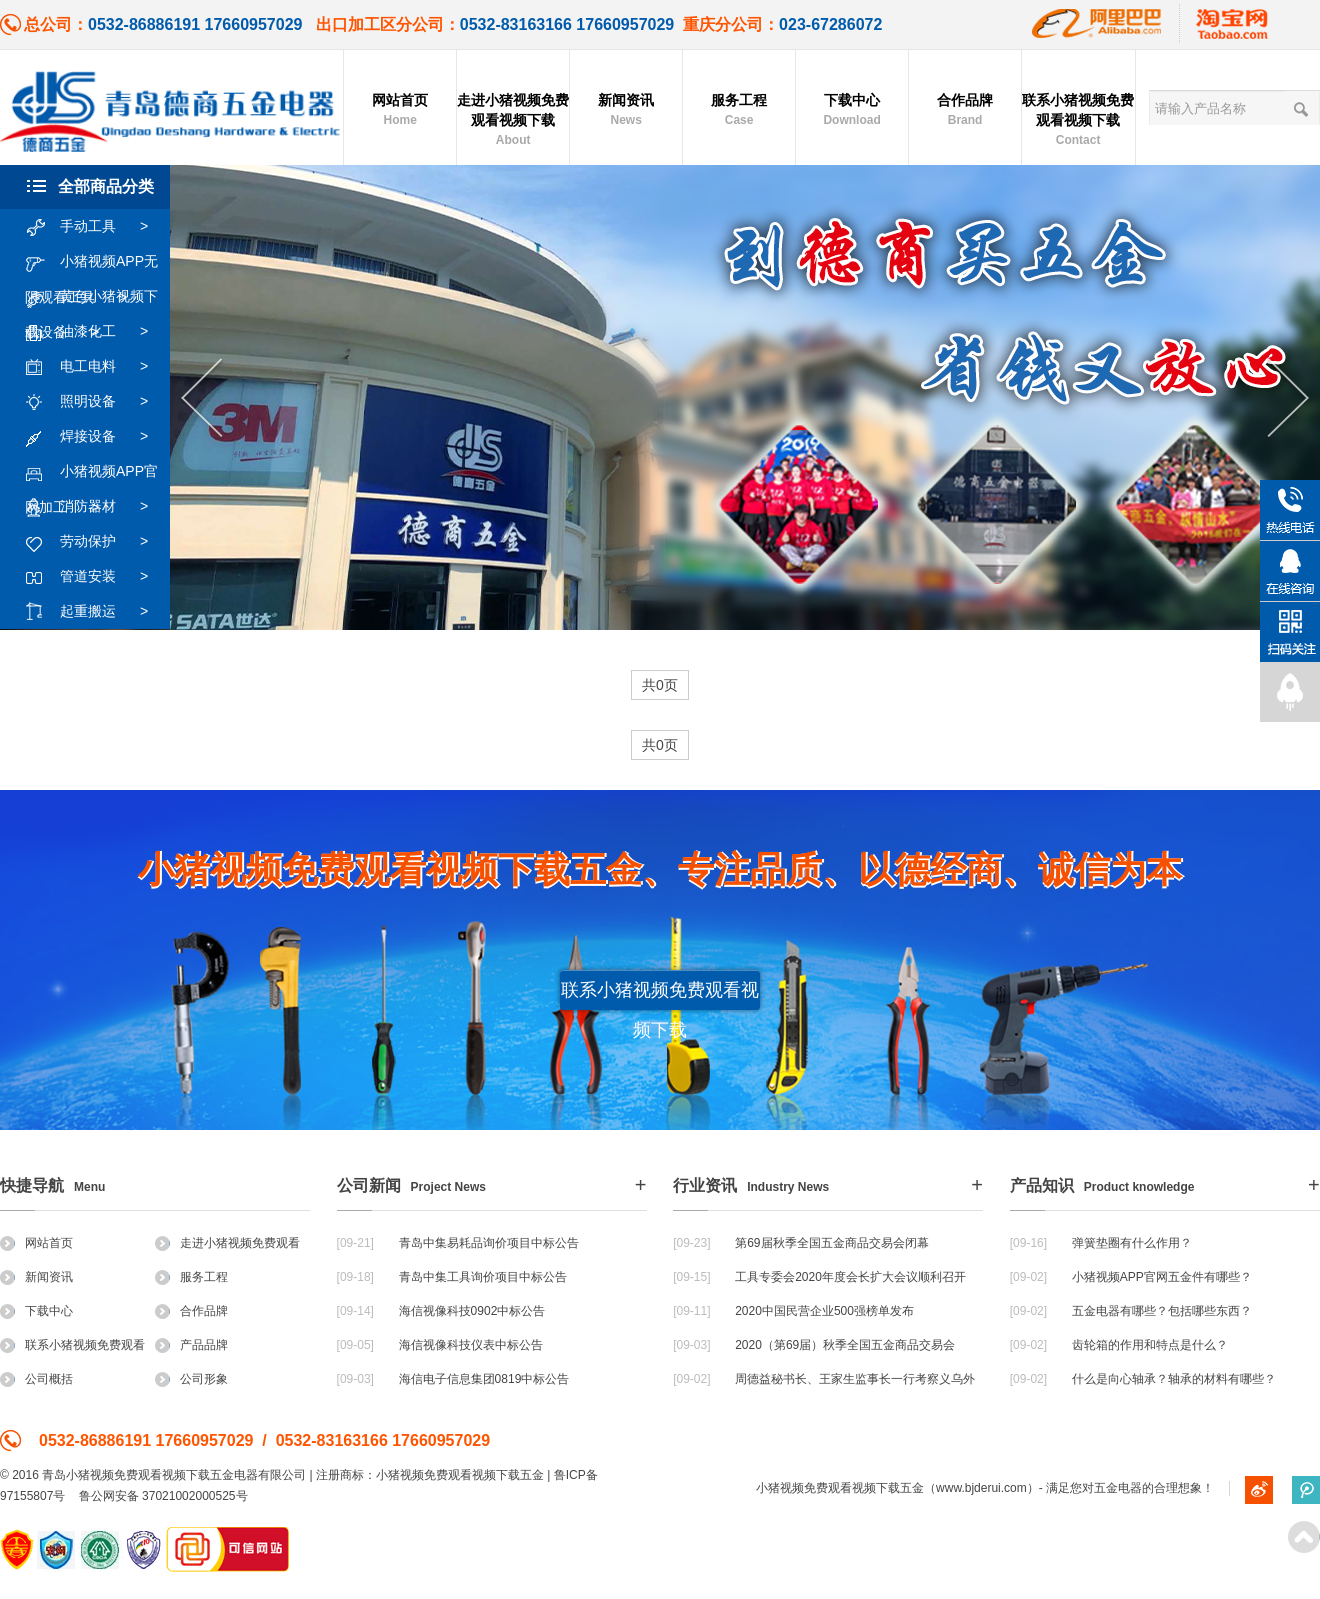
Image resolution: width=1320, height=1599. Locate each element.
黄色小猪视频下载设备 (91, 297)
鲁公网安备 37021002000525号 (163, 1496)
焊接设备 (96, 437)
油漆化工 (96, 332)
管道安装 (96, 577)
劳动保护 (96, 542)
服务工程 (739, 111)
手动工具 (96, 227)
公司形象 (191, 1379)
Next (1288, 398)
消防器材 (96, 507)
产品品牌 (191, 1345)
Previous (201, 398)
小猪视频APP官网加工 (91, 472)
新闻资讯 (626, 111)
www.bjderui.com (981, 1488)
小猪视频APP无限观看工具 (91, 262)
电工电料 (96, 367)
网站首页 (400, 111)
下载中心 (852, 111)
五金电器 (1118, 1488)
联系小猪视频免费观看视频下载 (1078, 121)
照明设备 (96, 402)
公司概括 (36, 1379)
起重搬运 (96, 612)
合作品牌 (965, 111)
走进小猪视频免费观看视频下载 (513, 121)
